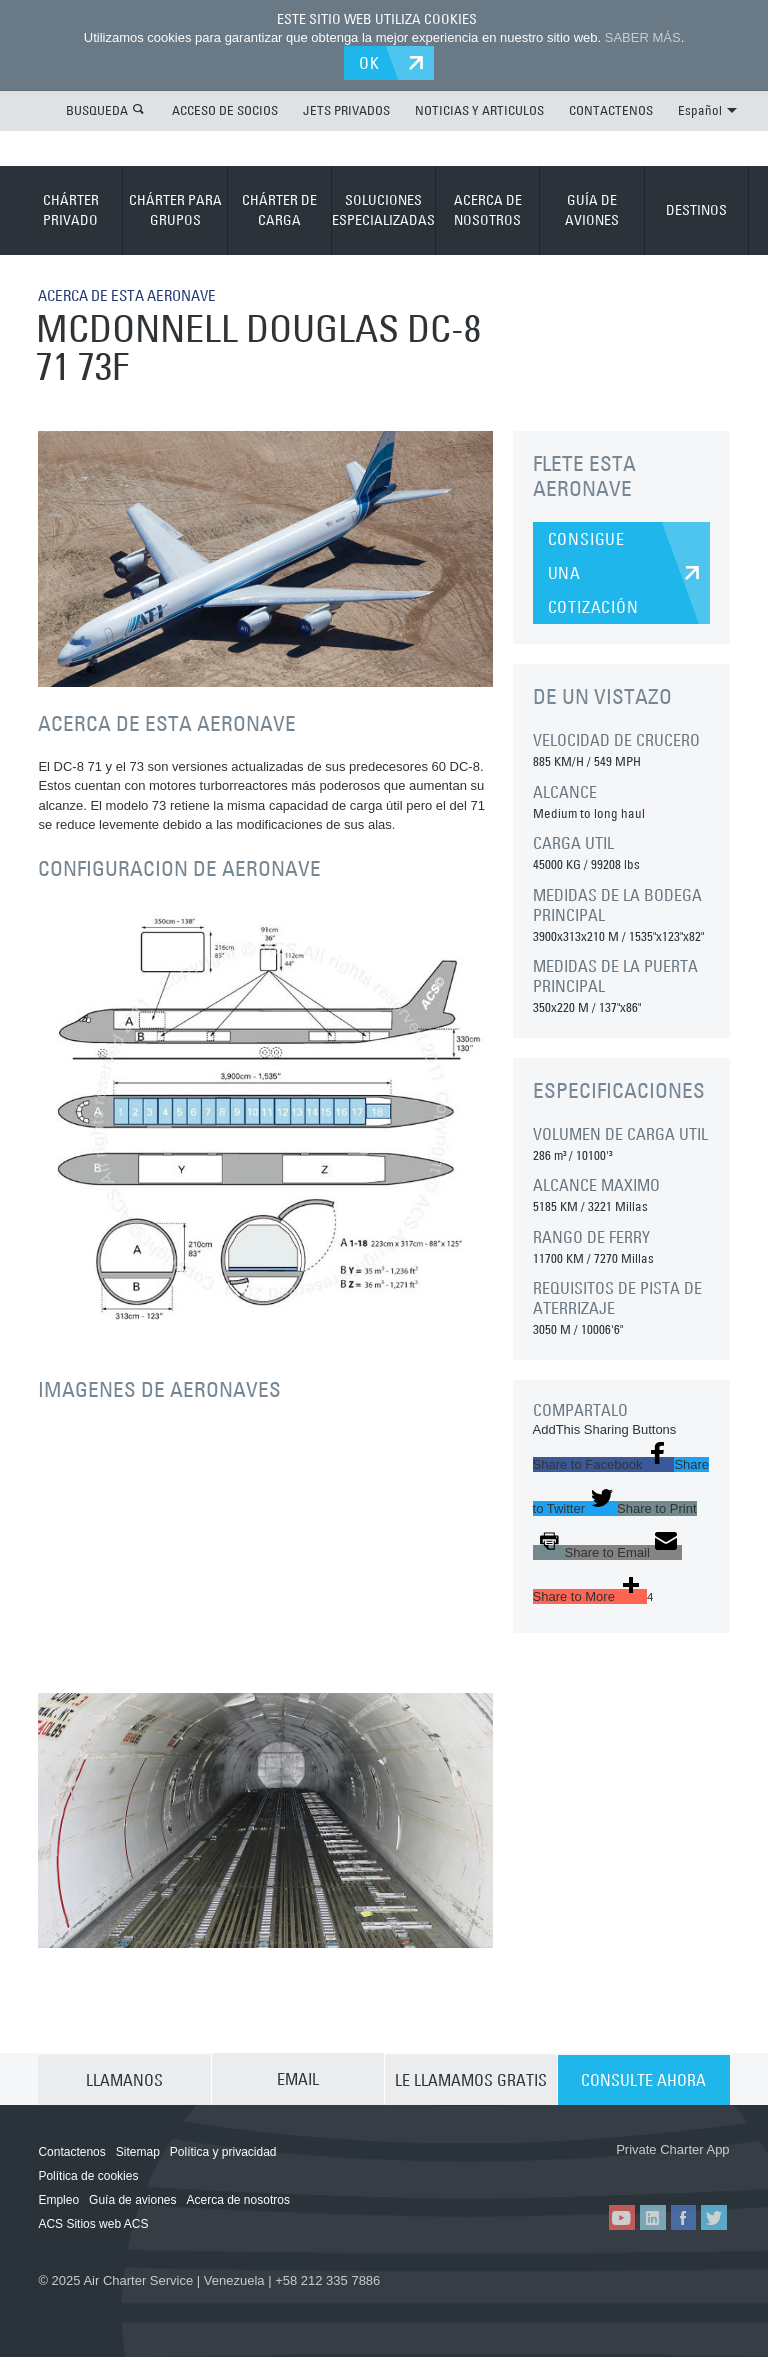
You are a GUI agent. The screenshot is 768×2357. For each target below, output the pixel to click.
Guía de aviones (132, 2199)
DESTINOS (696, 209)
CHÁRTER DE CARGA (279, 209)
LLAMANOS (124, 2078)
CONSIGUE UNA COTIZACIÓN (593, 572)
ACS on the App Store (555, 2170)
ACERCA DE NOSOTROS (488, 209)
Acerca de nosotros (238, 2199)
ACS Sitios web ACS (93, 2223)
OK (372, 62)
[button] (604, 1463)
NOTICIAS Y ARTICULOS (479, 109)
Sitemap (138, 2151)
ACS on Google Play (675, 2170)
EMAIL (298, 2078)
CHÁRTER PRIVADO (71, 209)
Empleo (58, 2199)
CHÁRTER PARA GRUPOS (175, 209)
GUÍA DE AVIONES (592, 209)
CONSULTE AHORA (643, 2078)
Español (707, 109)
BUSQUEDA (97, 109)
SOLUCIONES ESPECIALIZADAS (383, 209)
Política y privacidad (223, 2151)
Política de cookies (88, 2175)
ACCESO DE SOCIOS (225, 109)
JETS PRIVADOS (346, 109)
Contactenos (71, 2151)
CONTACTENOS (611, 109)
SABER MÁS (643, 37)
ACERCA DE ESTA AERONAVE (135, 294)
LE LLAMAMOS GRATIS (471, 2078)
